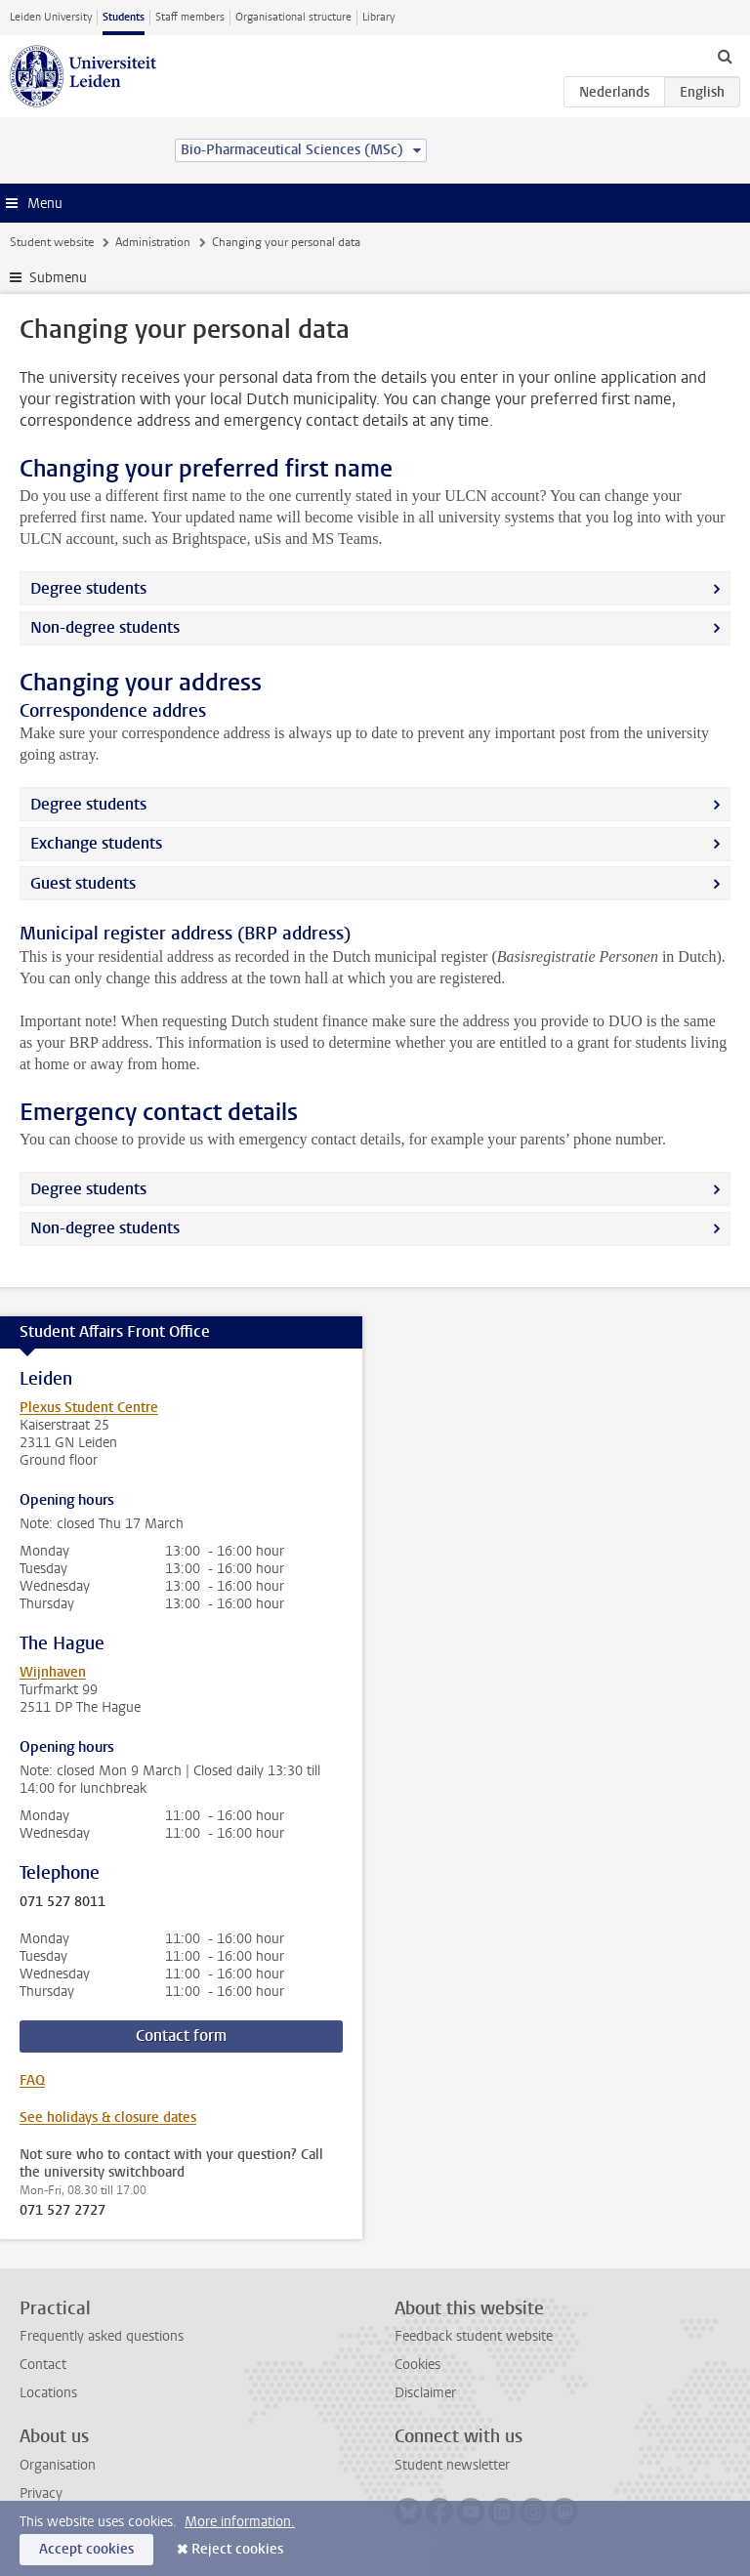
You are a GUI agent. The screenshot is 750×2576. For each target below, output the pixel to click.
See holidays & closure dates (108, 2117)
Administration (152, 242)
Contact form (181, 2035)
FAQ (32, 2080)
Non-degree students (105, 627)
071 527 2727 (62, 2211)
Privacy (41, 2493)
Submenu (58, 278)
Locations (48, 2393)
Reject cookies (237, 2549)
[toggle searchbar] (724, 55)
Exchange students (96, 843)
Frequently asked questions (102, 2336)
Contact (43, 2364)
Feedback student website (474, 2336)
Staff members (190, 17)
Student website (52, 242)
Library (378, 17)
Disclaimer (425, 2393)
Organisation (58, 2465)
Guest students (83, 883)
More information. (240, 2522)
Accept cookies (86, 2549)
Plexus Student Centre (89, 1407)
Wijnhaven (53, 1672)
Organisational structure (293, 17)
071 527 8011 (62, 1902)
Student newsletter (452, 2465)
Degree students (88, 588)
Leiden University (51, 17)
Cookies (417, 2364)
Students (124, 17)
